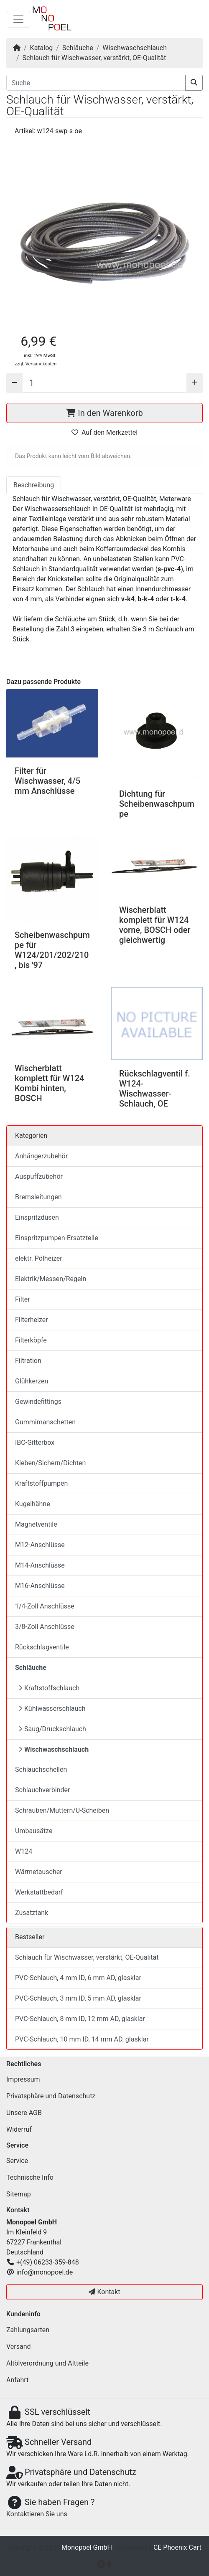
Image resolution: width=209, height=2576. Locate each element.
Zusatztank (31, 1913)
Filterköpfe (31, 1340)
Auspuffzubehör (39, 1176)
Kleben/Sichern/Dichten (50, 1463)
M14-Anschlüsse (40, 1565)
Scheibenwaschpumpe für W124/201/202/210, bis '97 (52, 950)
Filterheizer (31, 1320)
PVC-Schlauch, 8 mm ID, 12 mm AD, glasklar (80, 2019)
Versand (18, 2347)
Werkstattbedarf (39, 1892)
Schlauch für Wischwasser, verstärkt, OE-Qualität (94, 58)
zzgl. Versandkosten (35, 364)
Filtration (28, 1361)
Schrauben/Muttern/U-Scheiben (62, 1810)
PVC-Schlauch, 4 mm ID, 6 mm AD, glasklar (78, 1978)
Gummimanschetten (45, 1422)
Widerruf (19, 2129)
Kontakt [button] (104, 2292)
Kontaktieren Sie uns (36, 2514)
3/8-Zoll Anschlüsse (44, 1627)
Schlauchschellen (41, 1769)
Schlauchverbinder (42, 1790)
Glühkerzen (31, 1381)
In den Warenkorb (104, 413)
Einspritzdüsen (37, 1217)
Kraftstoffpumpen (41, 1483)
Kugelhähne (32, 1504)
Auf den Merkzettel (104, 432)
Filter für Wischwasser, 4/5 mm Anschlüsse (47, 781)
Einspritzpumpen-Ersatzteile (56, 1238)
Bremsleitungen (38, 1197)
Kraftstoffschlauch (48, 1688)
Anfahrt (17, 2380)
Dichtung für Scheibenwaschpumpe (156, 804)
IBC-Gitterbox (34, 1442)
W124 (23, 1851)
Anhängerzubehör (41, 1156)
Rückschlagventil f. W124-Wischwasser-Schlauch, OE (154, 1089)
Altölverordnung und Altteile (47, 2363)
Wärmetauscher (38, 1872)
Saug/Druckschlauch (52, 1729)
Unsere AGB (24, 2113)
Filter (22, 1299)
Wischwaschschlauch (134, 48)
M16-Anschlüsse (40, 1586)
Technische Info (30, 2177)
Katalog (41, 48)
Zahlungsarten (27, 2330)
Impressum (23, 2079)
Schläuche (77, 48)
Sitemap (18, 2194)
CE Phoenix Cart (177, 2547)
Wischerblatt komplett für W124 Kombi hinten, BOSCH (49, 1083)
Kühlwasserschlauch (52, 1708)
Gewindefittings (38, 1402)
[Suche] (96, 83)
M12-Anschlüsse (40, 1545)
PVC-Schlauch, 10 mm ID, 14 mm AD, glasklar (82, 2039)
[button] (104, 232)
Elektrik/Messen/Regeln (50, 1279)
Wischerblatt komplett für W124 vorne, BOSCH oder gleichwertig (155, 925)
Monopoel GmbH (86, 2547)
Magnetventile (36, 1524)
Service (17, 2161)
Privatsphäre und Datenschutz (50, 2096)
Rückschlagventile (42, 1647)
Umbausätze (33, 1831)
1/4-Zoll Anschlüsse (44, 1606)
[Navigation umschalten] (18, 19)
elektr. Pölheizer (38, 1258)
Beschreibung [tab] (33, 485)
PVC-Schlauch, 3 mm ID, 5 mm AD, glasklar (78, 1998)
